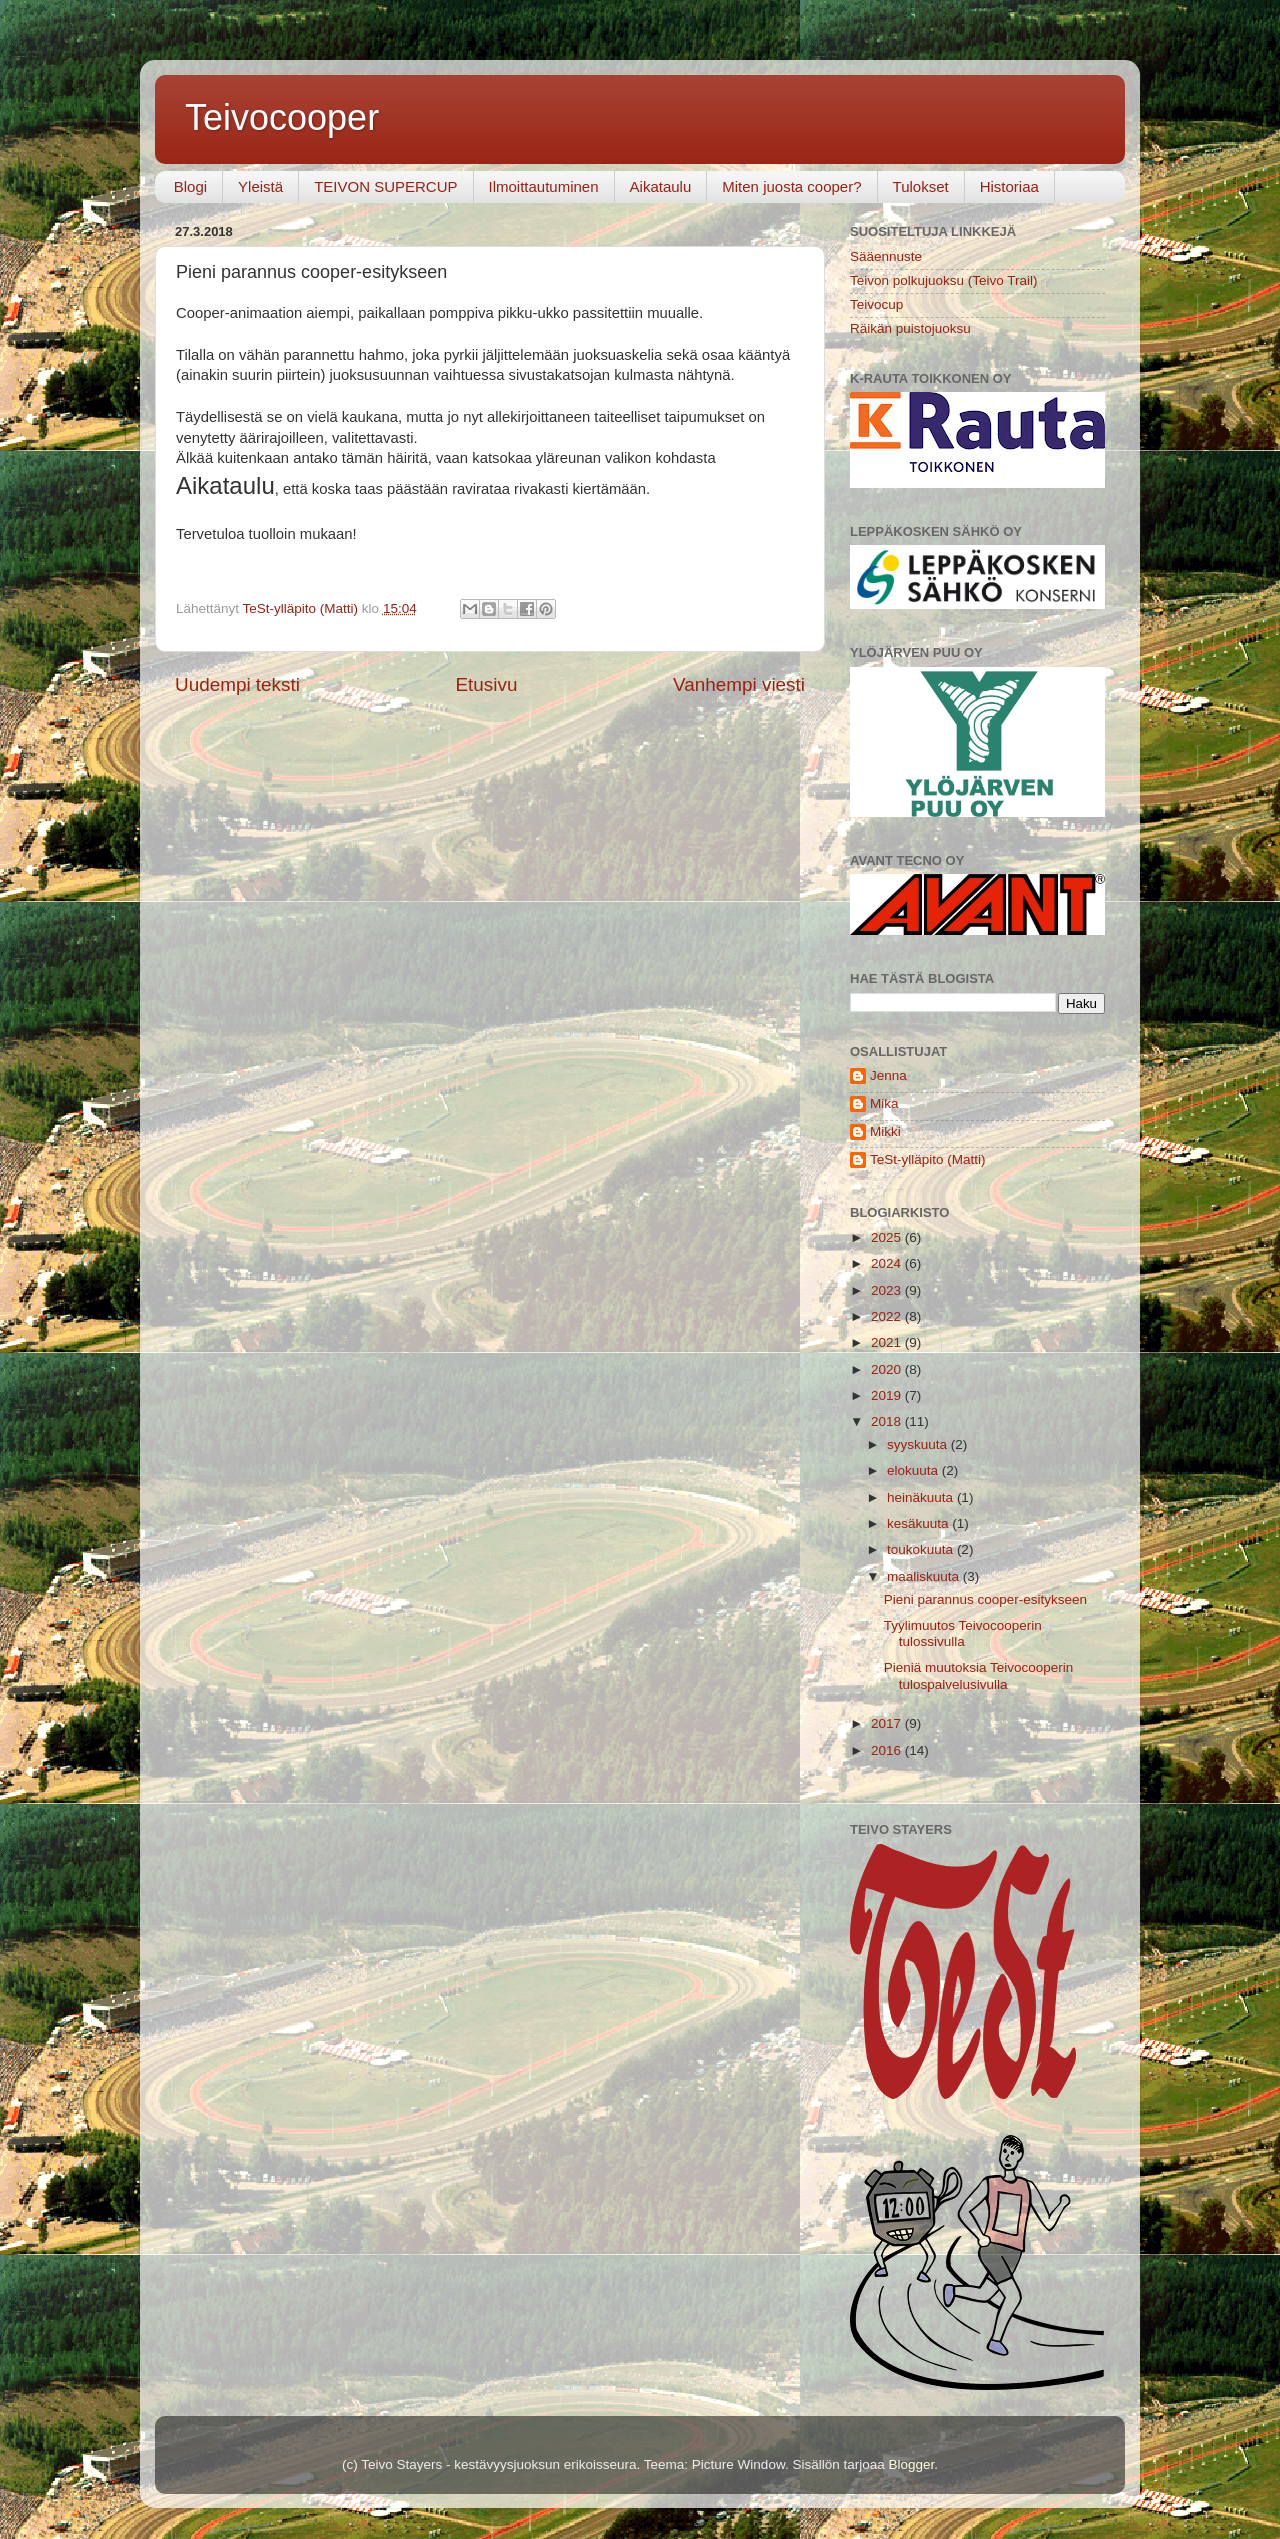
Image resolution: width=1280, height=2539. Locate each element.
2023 (888, 1290)
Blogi (190, 186)
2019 (888, 1395)
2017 (888, 1723)
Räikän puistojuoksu (910, 328)
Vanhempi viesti (739, 684)
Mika (884, 1103)
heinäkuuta (922, 1497)
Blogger (911, 2464)
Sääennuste (886, 256)
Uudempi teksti (237, 684)
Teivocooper (282, 117)
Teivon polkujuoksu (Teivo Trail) (944, 280)
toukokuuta (922, 1549)
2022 (888, 1316)
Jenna (888, 1075)
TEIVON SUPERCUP (385, 186)
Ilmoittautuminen (544, 186)
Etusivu (487, 684)
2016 (888, 1750)
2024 (888, 1263)
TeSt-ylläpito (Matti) (928, 1159)
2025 (888, 1237)
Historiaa (1009, 186)
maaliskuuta (925, 1576)
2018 (888, 1421)
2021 (888, 1342)
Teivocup (876, 304)
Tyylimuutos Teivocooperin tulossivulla (963, 1633)
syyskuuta (919, 1444)
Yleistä (260, 186)
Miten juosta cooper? (791, 186)
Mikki (885, 1131)
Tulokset (921, 186)
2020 (888, 1369)
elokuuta (914, 1470)
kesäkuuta (919, 1523)
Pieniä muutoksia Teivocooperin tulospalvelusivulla (979, 1675)
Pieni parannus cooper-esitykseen (985, 1599)
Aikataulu (661, 186)
